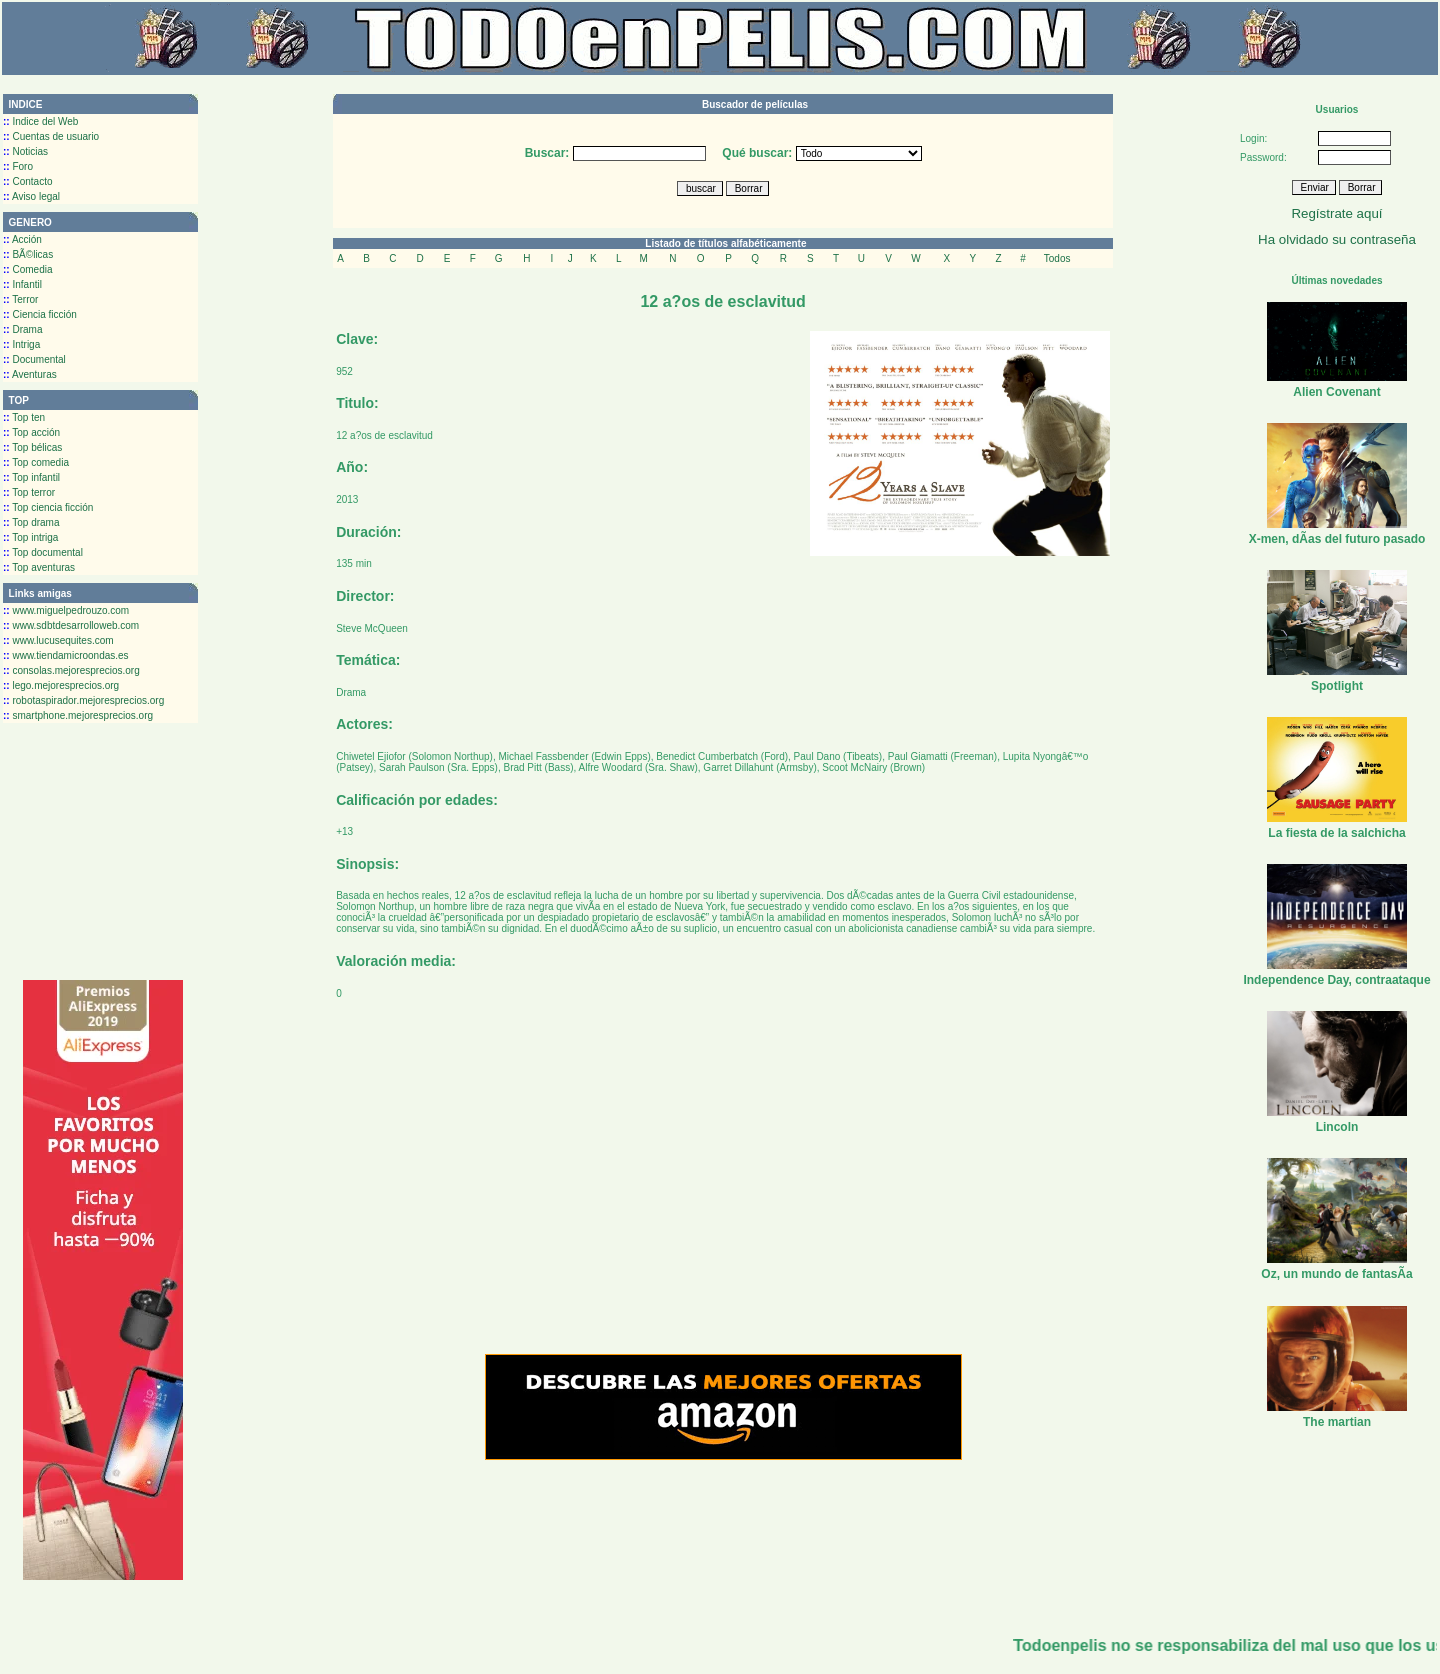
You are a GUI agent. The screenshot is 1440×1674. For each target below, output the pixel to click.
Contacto (27, 181)
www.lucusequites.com (58, 640)
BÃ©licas (28, 254)
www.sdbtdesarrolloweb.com (71, 625)
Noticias (25, 151)
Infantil (22, 284)
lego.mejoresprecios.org (61, 685)
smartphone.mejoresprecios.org (78, 715)
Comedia (27, 269)
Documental (34, 359)
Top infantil (31, 477)
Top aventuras (39, 567)
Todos (1057, 258)
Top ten (24, 417)
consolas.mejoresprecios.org (71, 670)
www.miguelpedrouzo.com (66, 610)
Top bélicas (32, 447)
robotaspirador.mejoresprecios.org (83, 700)
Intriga (21, 344)
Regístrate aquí (1336, 213)
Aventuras (30, 374)
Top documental (43, 552)
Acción (22, 239)
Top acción (31, 432)
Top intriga (30, 537)
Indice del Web (40, 121)
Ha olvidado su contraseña (1337, 239)
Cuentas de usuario (51, 136)
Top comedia (36, 462)
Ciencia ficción (40, 314)
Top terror (29, 492)
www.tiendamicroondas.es (66, 655)
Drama (22, 329)
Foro (18, 166)
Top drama (31, 522)
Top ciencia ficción (48, 507)
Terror (20, 299)
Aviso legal (31, 196)
